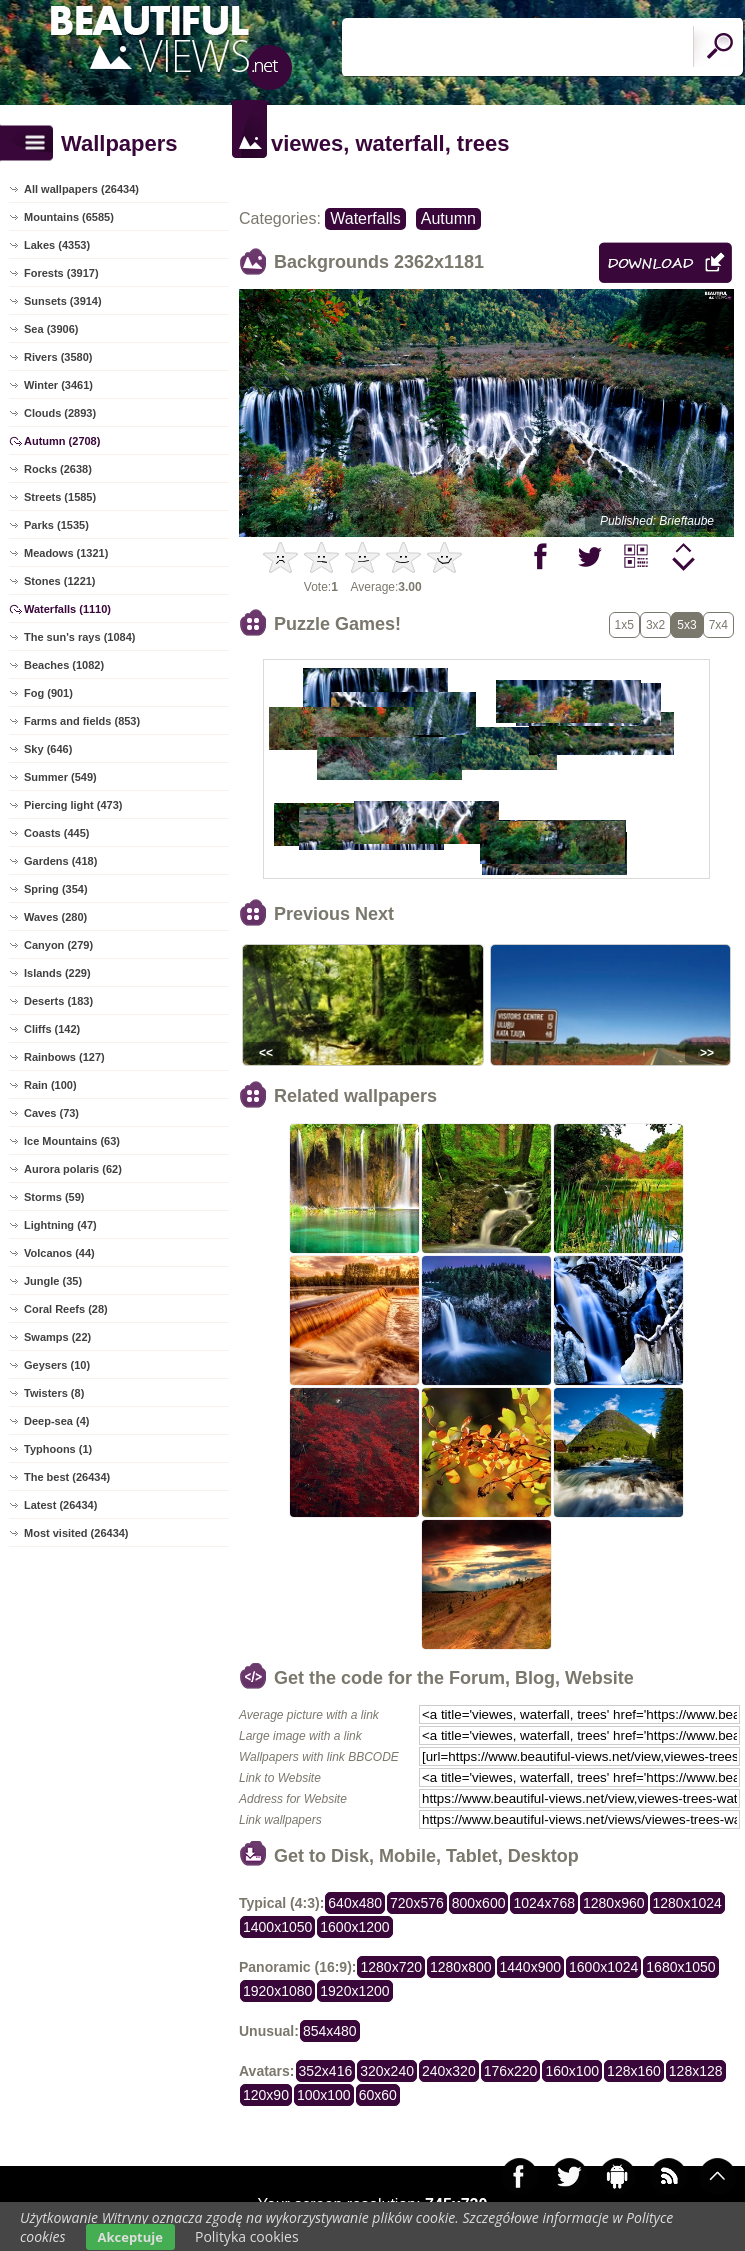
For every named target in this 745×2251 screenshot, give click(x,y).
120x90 (266, 2095)
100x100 (324, 2095)
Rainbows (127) (64, 1057)
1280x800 (461, 1967)
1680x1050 (680, 1967)
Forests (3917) (61, 273)
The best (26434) (67, 1477)
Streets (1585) (60, 497)
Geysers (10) (57, 1365)
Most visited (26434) (76, 1533)
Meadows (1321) (66, 553)
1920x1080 (277, 1991)
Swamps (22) (57, 1337)
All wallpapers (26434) (81, 189)
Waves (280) (55, 917)
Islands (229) (57, 973)
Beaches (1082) (64, 665)
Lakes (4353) (57, 245)
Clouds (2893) (60, 413)
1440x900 (531, 1967)
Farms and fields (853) (82, 721)
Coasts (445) (56, 833)
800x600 (479, 1903)
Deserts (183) (58, 1001)
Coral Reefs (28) (66, 1309)
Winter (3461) (58, 385)
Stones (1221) (60, 581)
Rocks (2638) (58, 469)
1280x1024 (687, 1903)
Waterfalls (365, 218)
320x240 (387, 2071)
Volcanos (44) (59, 1253)
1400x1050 (277, 1927)
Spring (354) (56, 889)
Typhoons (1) (58, 1449)
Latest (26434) (60, 1505)
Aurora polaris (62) (73, 1169)
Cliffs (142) (52, 1029)
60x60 (378, 2095)
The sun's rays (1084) (79, 637)
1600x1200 (354, 1927)
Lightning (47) (60, 1225)
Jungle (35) (53, 1281)
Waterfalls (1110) (67, 609)
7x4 (718, 625)
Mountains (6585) (69, 217)
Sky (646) (48, 749)
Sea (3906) (51, 329)
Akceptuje (130, 2237)
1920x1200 (354, 1991)
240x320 (449, 2071)
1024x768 (544, 1903)
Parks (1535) (56, 525)
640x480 (355, 1903)
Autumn (448, 218)
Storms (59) (54, 1197)
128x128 (696, 2071)
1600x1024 (603, 1967)
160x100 (572, 2071)
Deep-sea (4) (56, 1421)
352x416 (326, 2071)
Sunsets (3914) (63, 301)
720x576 (417, 1903)
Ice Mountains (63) (72, 1141)
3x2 (655, 625)
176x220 (511, 2071)
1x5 (624, 625)
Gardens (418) (60, 861)
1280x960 (614, 1903)
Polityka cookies (247, 2236)
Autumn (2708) (62, 441)
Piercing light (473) (73, 805)
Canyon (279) (58, 945)
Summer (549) (60, 777)
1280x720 (391, 1967)
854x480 (330, 2031)
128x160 (634, 2071)
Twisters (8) (54, 1393)
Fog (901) (48, 693)
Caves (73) (51, 1113)
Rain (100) (50, 1085)
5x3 (686, 625)
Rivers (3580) (58, 357)
